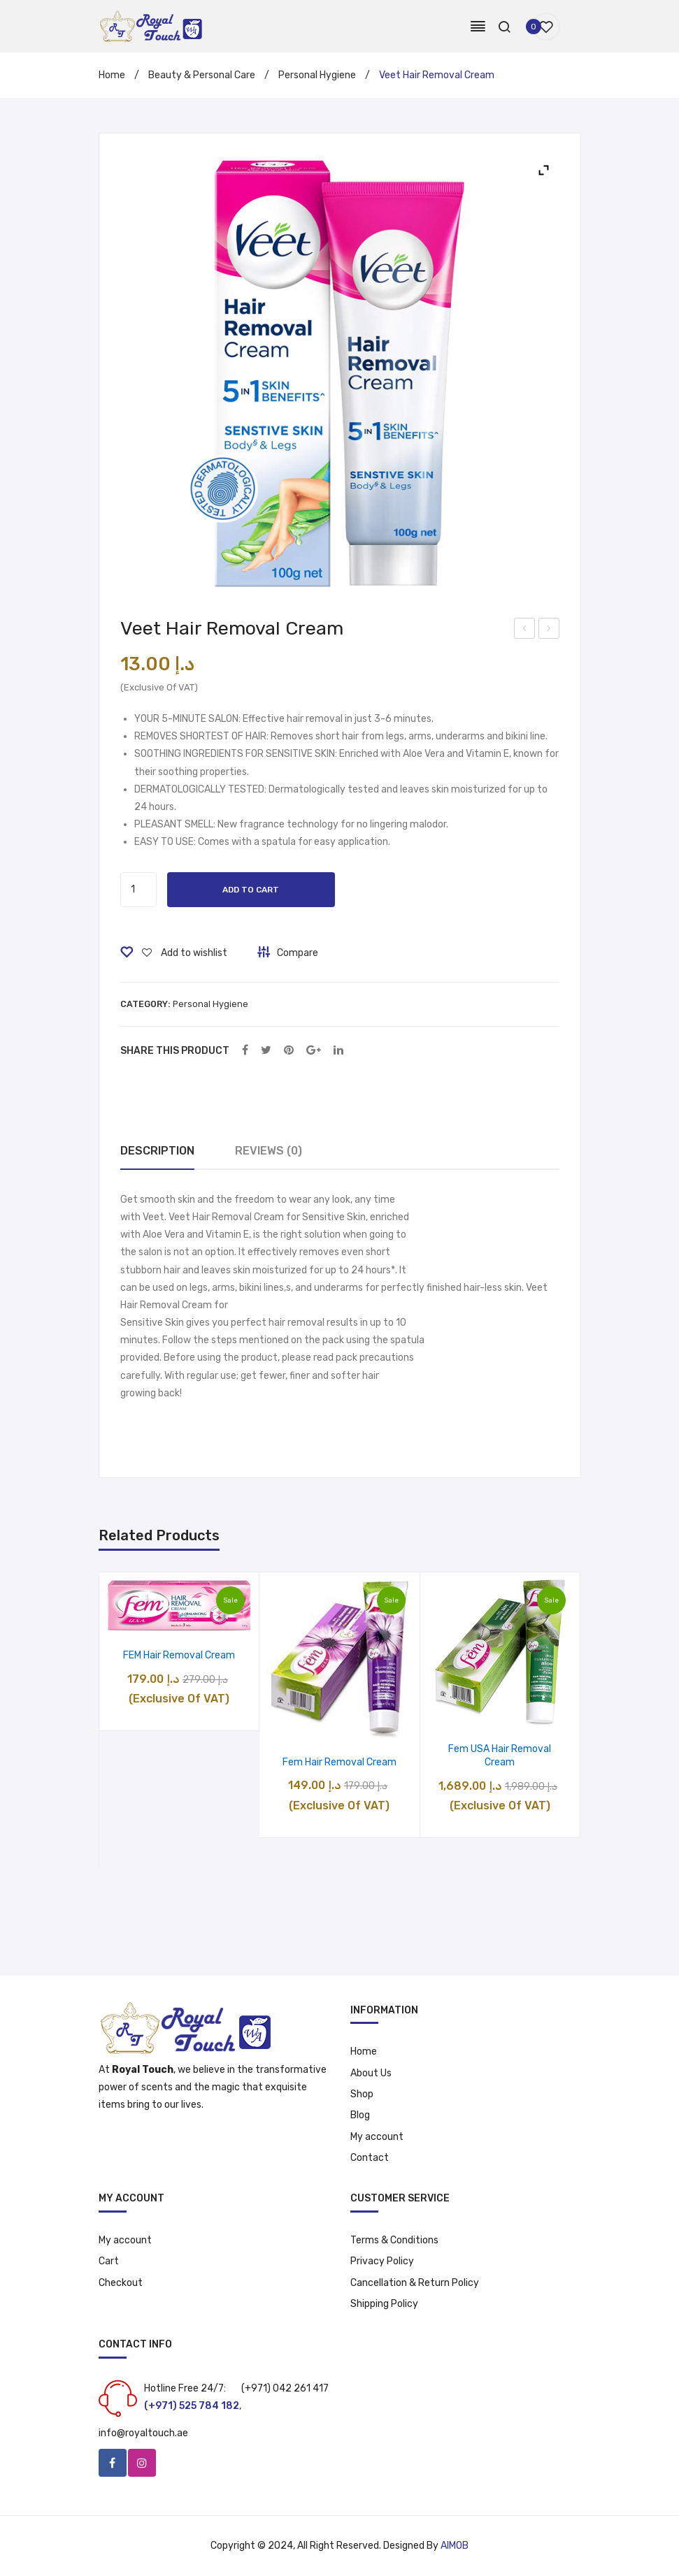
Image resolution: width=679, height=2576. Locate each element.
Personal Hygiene (317, 75)
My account (376, 2137)
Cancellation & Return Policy (414, 2283)
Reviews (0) (268, 1150)
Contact (369, 2158)
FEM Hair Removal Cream (179, 1655)
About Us (371, 2073)
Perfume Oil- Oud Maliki (549, 630)
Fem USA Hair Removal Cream (499, 1756)
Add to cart (250, 890)
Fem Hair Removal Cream (339, 1762)
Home (112, 75)
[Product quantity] (138, 889)
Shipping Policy (384, 2304)
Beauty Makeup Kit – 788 (525, 630)
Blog (360, 2115)
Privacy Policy (382, 2261)
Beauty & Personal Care (201, 75)
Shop (361, 2094)
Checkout (121, 2283)
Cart (109, 2261)
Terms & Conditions (394, 2240)
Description (157, 1150)
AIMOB (455, 2546)
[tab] (157, 1151)
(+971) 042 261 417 (285, 2388)
